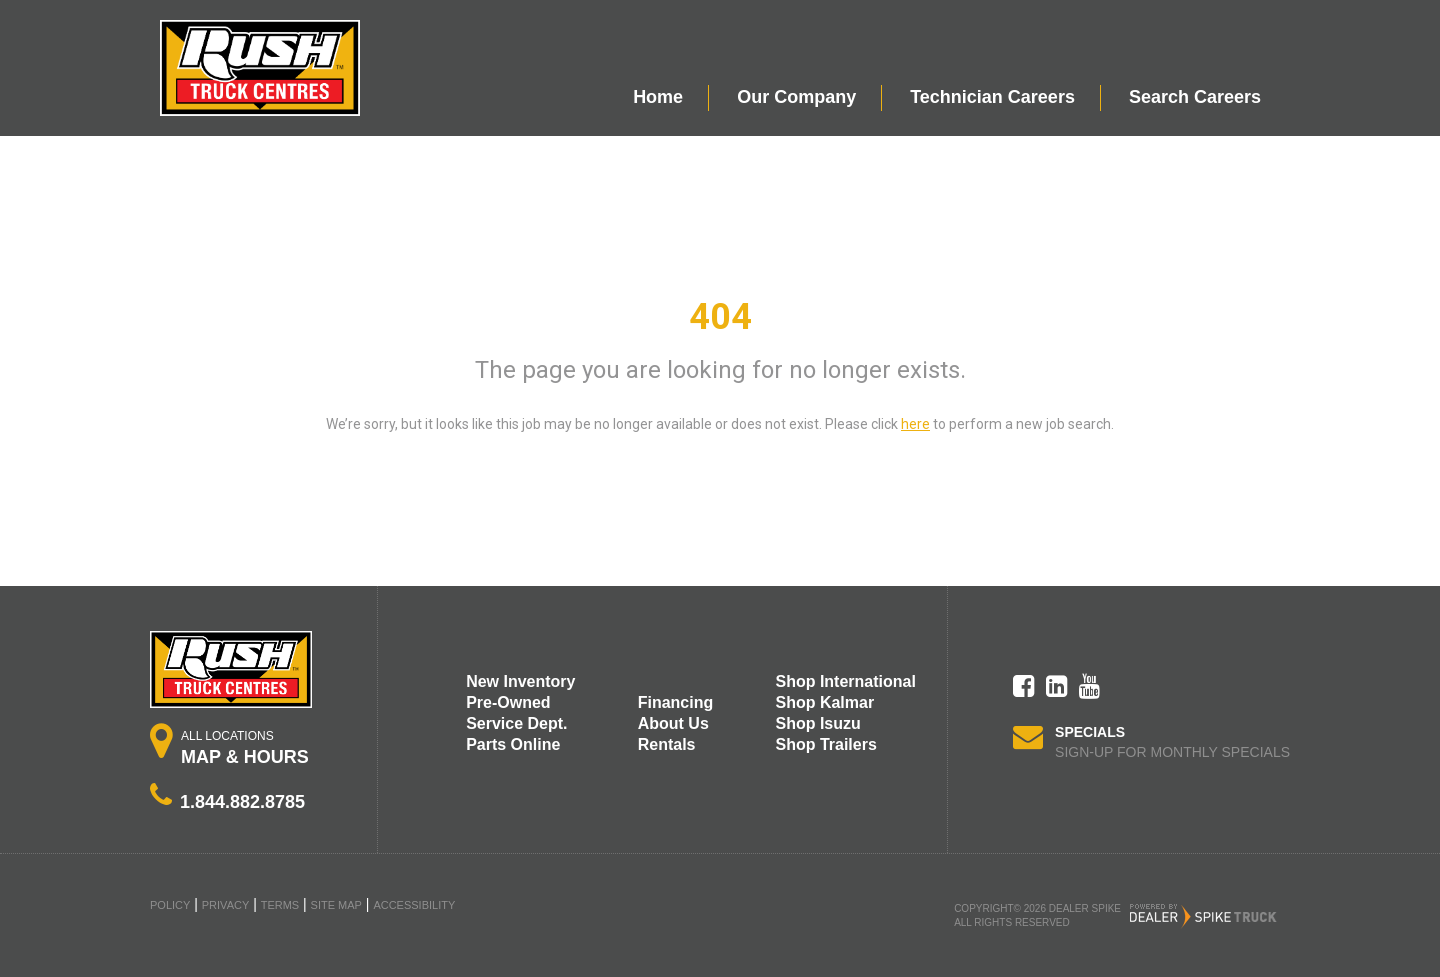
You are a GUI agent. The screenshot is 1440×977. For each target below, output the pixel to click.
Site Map (336, 905)
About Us (673, 723)
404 (720, 317)
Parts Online (513, 744)
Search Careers (1195, 97)
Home (658, 97)
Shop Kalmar (824, 702)
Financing (676, 702)
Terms (280, 905)
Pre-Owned (508, 702)
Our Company (796, 97)
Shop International (845, 681)
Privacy (225, 905)
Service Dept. (516, 723)
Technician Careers (992, 97)
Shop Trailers (825, 744)
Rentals (667, 744)
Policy (170, 905)
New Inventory (520, 681)
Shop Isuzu (817, 723)
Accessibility (414, 905)
